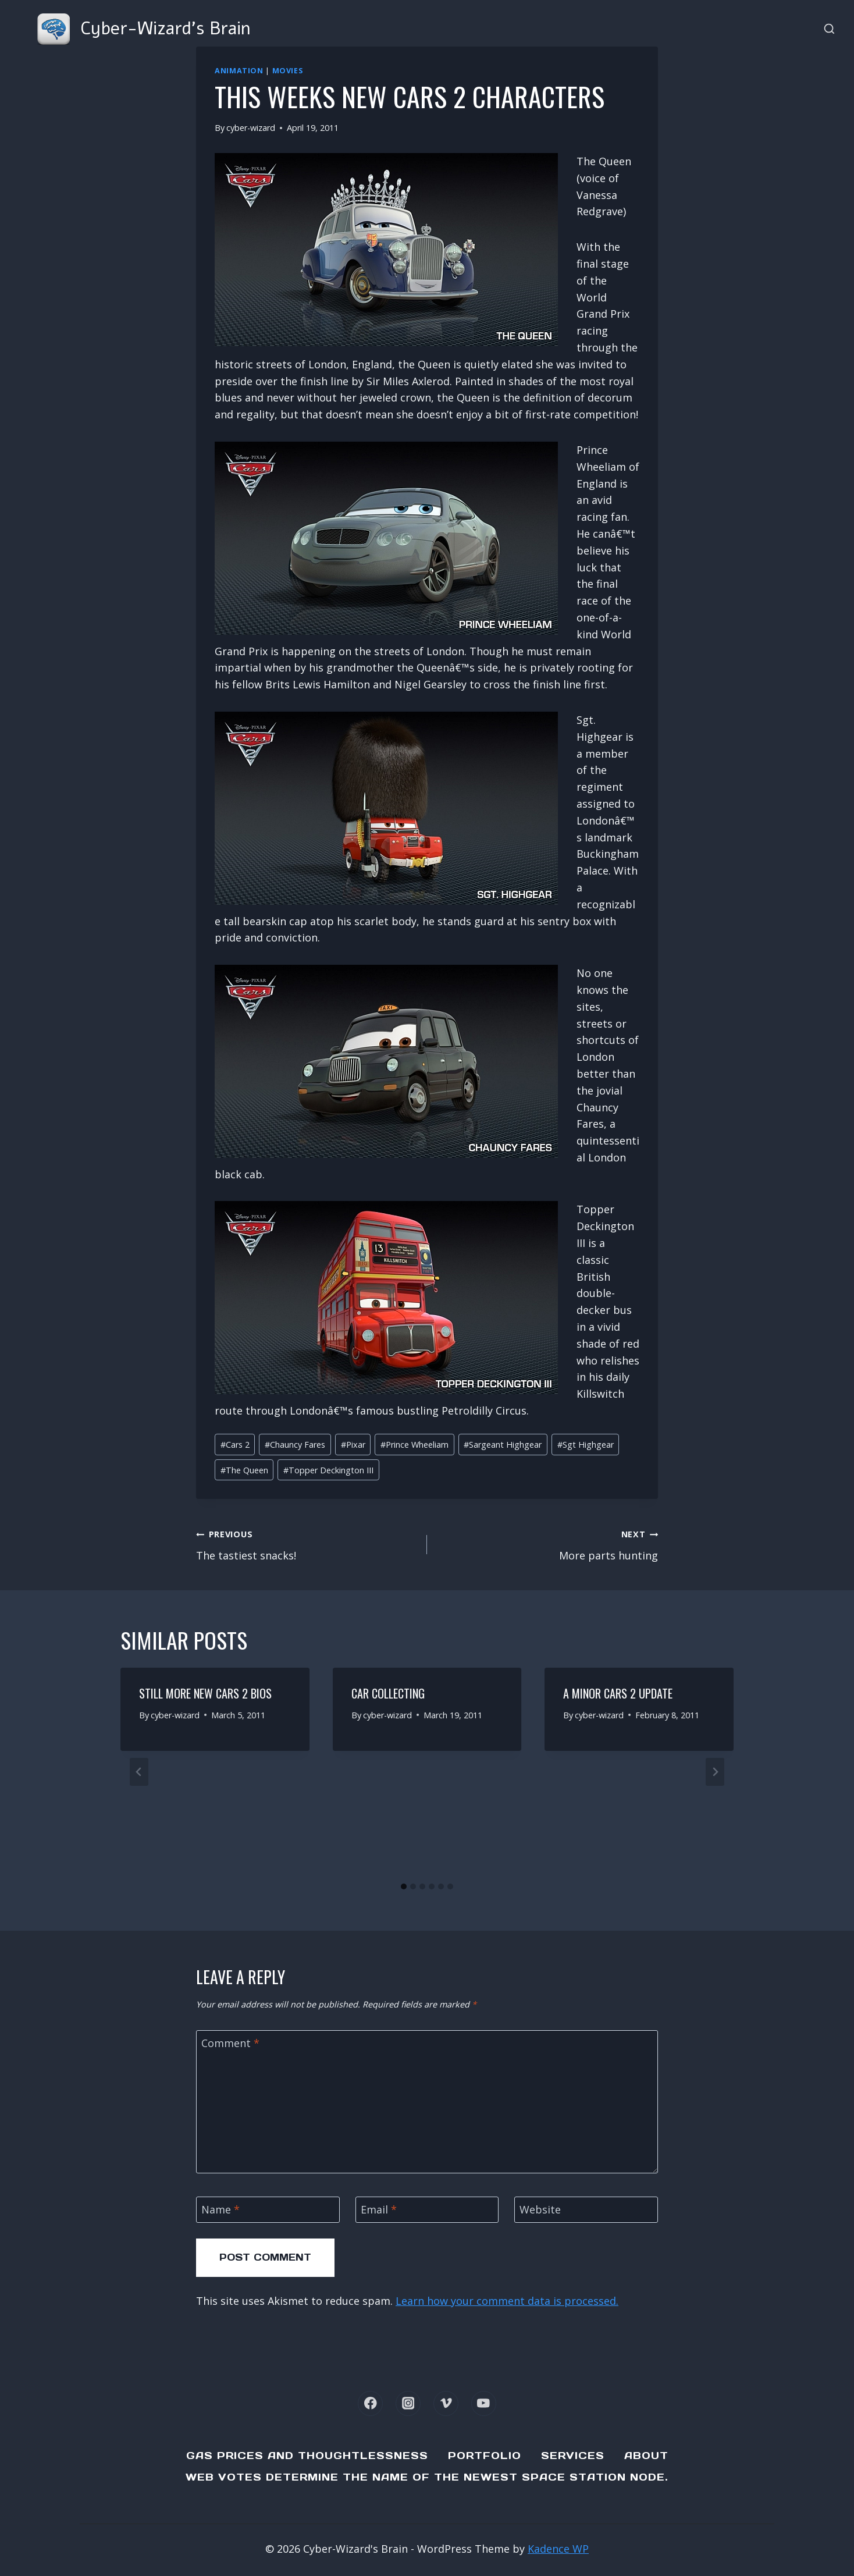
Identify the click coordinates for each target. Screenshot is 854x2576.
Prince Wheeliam (414, 1444)
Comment (230, 2043)
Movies (287, 71)
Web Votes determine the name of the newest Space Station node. (427, 2477)
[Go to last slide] (139, 1772)
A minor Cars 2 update (617, 1693)
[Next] (715, 1772)
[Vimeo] (445, 2403)
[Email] (427, 2210)
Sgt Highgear (585, 1444)
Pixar (353, 1444)
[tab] (404, 1886)
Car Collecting (388, 1693)
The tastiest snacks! (306, 1543)
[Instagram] (408, 2403)
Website (540, 2210)
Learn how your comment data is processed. (507, 2301)
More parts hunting (547, 1543)
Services (572, 2455)
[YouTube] (483, 2403)
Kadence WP (558, 2549)
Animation (239, 71)
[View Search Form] (829, 29)
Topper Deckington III (328, 1470)
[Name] (268, 2210)
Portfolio (484, 2455)
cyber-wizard (250, 127)
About (646, 2455)
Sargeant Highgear (503, 1444)
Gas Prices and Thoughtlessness (307, 2455)
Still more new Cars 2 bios (205, 1693)
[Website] (586, 2210)
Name (220, 2210)
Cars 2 (235, 1444)
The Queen (244, 1470)
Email (379, 2210)
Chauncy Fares (295, 1444)
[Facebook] (370, 2403)
